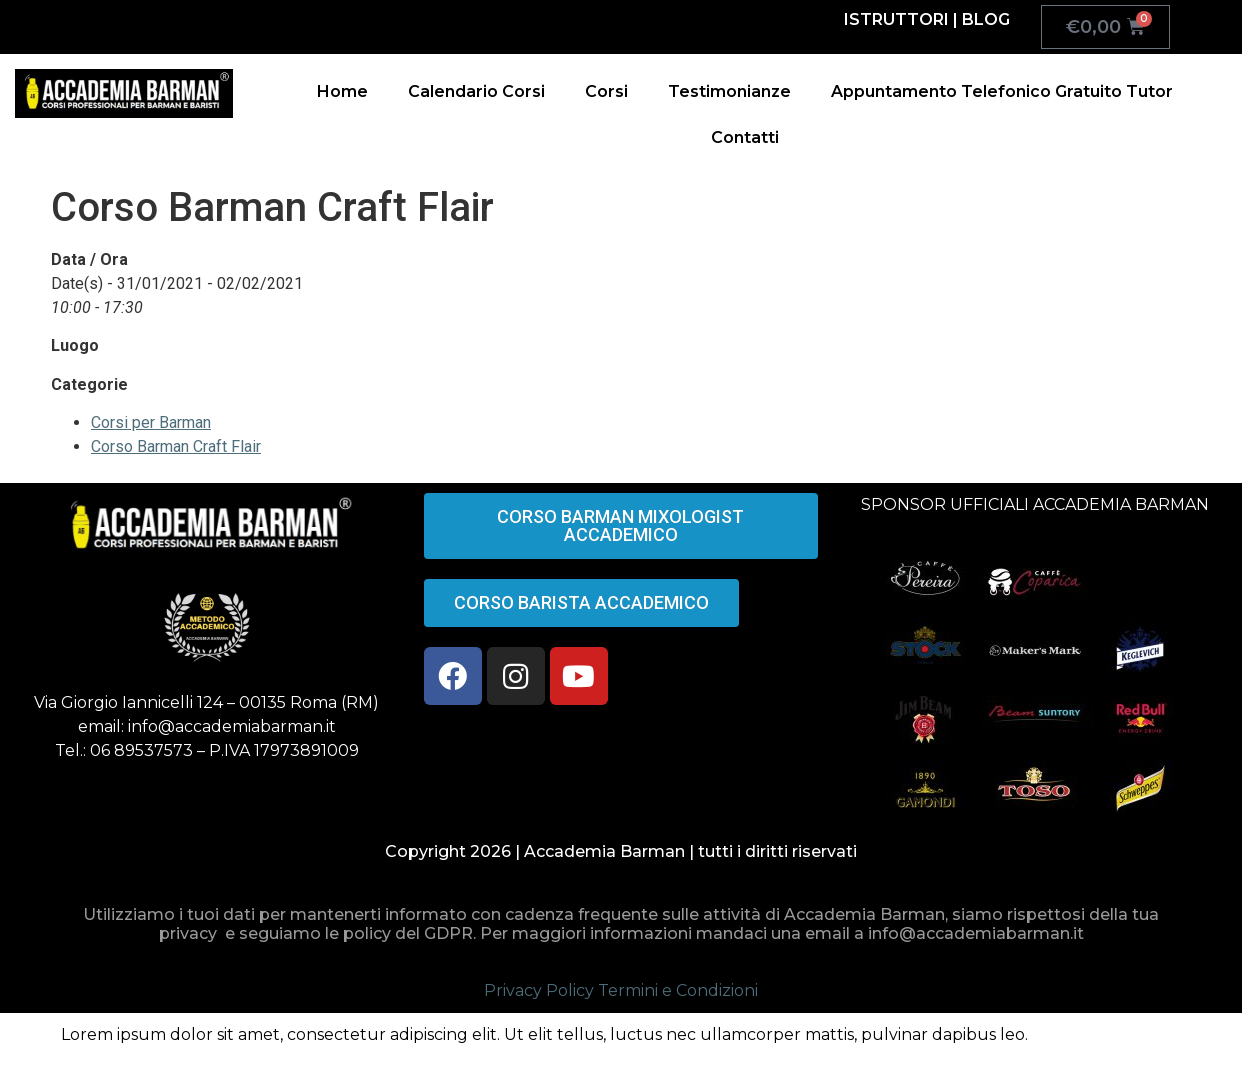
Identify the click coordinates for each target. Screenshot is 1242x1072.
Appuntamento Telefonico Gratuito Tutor (1002, 91)
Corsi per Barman (151, 422)
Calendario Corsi (476, 91)
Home (342, 91)
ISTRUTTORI (896, 19)
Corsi (606, 91)
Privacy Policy (539, 990)
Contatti (745, 137)
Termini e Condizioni (678, 990)
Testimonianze (729, 91)
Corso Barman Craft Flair (176, 446)
